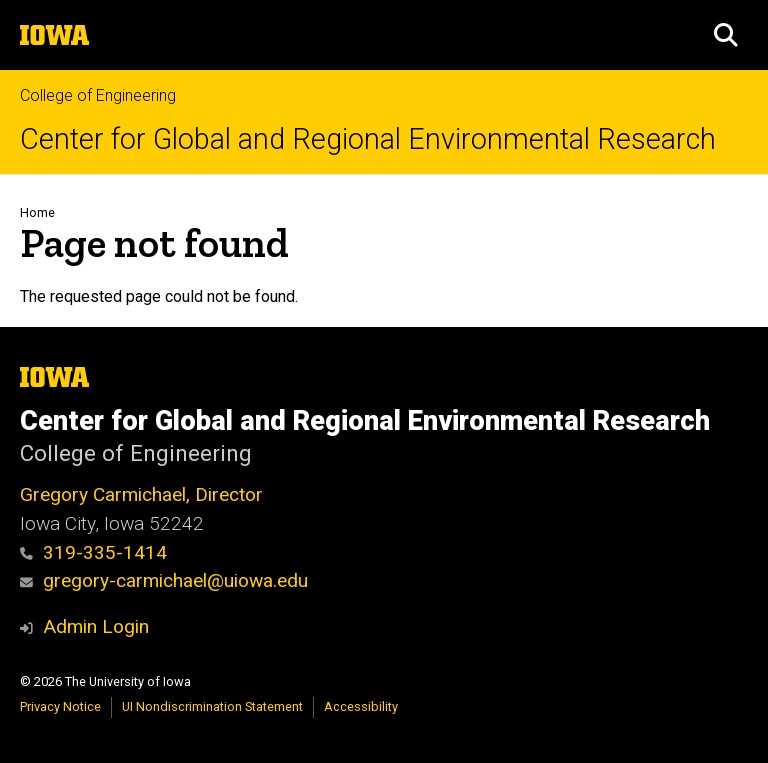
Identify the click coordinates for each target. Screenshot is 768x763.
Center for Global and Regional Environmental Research (368, 139)
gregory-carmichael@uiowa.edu (164, 580)
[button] (726, 35)
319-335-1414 (93, 552)
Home (37, 212)
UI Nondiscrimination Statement (212, 706)
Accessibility (361, 706)
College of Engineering (98, 95)
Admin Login (96, 626)
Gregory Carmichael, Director (141, 494)
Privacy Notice (60, 706)
